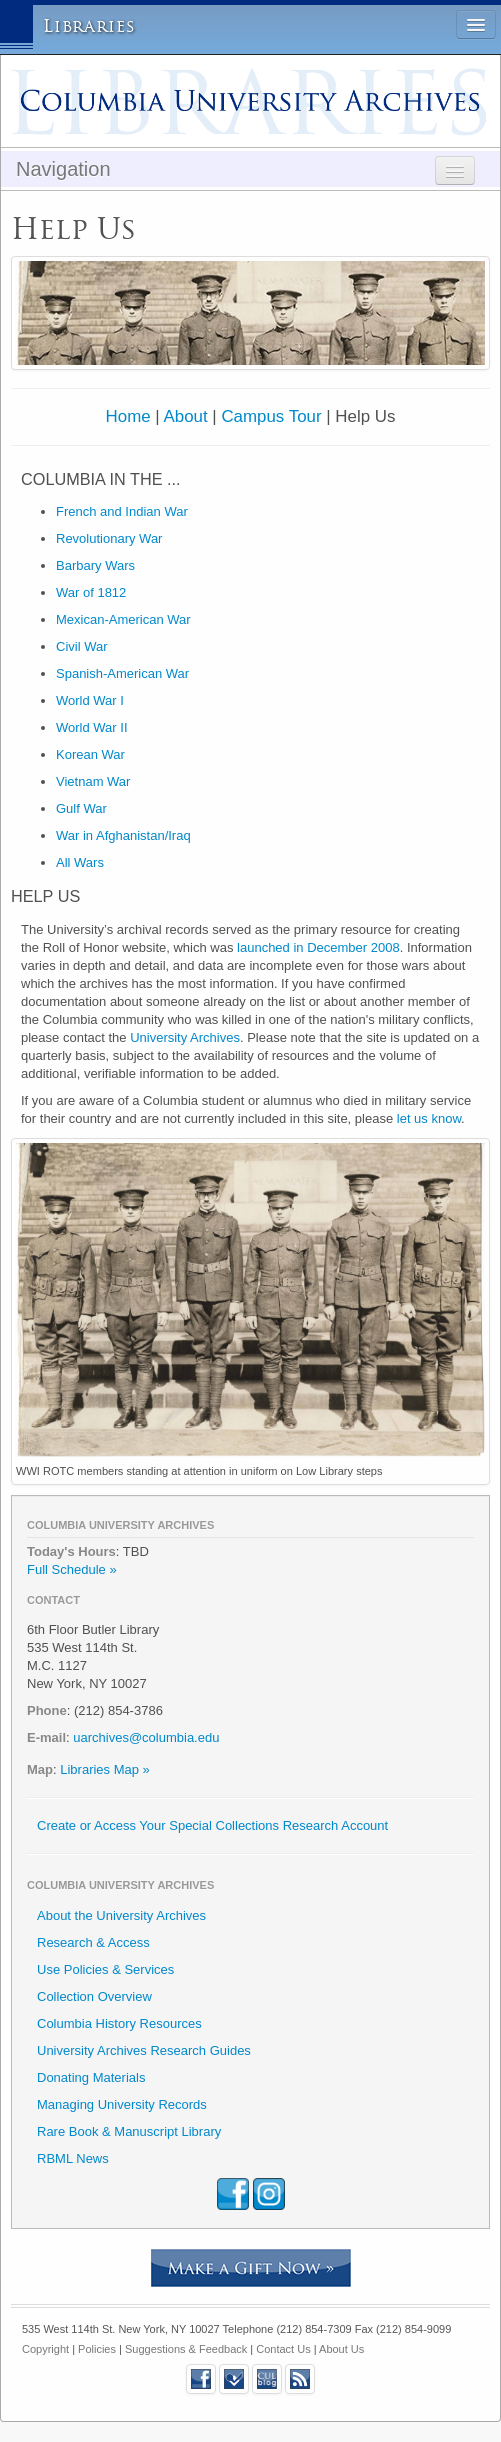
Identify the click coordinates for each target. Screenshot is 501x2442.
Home (128, 416)
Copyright (45, 2349)
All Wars (80, 862)
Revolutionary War (109, 538)
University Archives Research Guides (144, 2050)
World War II (92, 727)
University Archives (185, 1037)
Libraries (89, 26)
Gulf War (81, 808)
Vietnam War (93, 781)
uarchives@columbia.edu (146, 1737)
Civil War (82, 646)
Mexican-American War (123, 619)
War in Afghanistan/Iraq (123, 835)
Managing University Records (122, 2104)
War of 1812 (91, 592)
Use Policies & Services (105, 1969)
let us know (429, 1118)
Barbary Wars (95, 565)
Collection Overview (94, 1996)
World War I (90, 700)
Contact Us (283, 2349)
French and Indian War (122, 511)
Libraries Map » (105, 1769)
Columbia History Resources (119, 2023)
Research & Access (93, 1942)
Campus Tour (271, 416)
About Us (341, 2349)
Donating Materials (91, 2077)
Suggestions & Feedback (186, 2349)
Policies (97, 2349)
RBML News (73, 2158)
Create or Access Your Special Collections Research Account (212, 1825)
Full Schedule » (72, 1569)
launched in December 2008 (318, 947)
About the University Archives (121, 1915)
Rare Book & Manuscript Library (129, 2131)
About (185, 416)
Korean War (90, 754)
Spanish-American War (122, 673)
